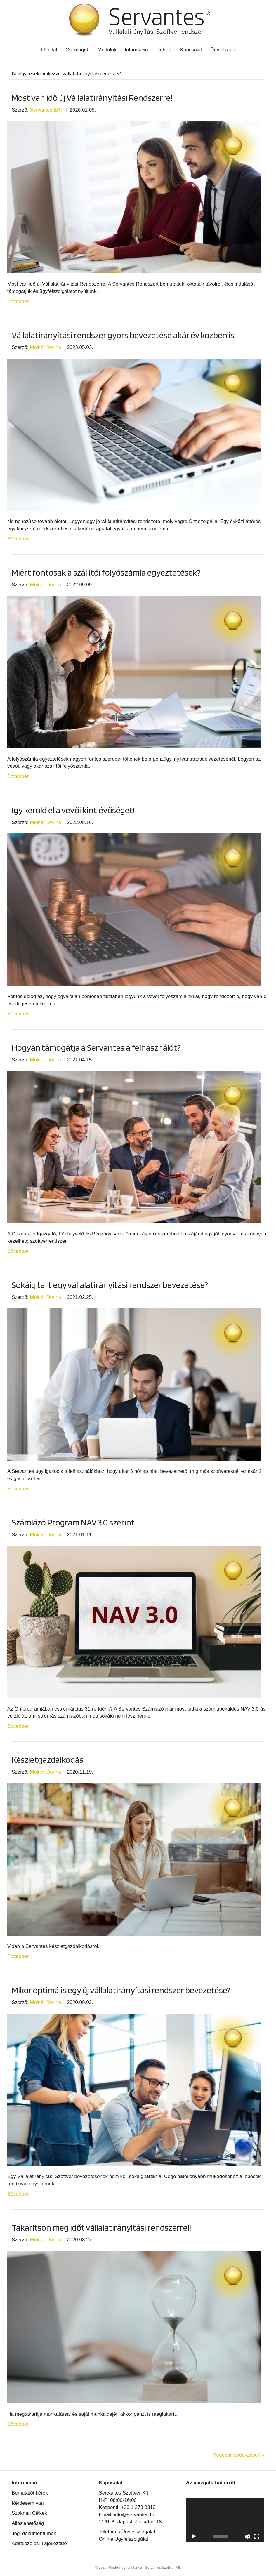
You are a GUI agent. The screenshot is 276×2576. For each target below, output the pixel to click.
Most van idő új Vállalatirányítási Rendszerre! (92, 97)
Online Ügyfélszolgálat (123, 2539)
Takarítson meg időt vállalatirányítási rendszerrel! (101, 2227)
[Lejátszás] (194, 2537)
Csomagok (77, 50)
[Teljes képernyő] (257, 2537)
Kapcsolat (191, 50)
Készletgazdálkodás (47, 1759)
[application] (225, 2520)
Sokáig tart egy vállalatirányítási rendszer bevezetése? (110, 1285)
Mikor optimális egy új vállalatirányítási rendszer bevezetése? (121, 1990)
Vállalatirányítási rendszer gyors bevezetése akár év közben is (123, 335)
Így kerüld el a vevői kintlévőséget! (73, 810)
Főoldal (49, 50)
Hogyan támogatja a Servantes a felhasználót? (96, 1047)
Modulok (107, 50)
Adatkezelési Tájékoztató (39, 2543)
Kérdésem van (28, 2503)
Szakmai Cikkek (29, 2513)
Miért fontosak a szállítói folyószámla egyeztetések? (106, 572)
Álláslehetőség (28, 2523)
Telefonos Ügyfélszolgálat (127, 2532)
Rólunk (164, 50)
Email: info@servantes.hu (127, 2514)
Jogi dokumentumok (34, 2533)
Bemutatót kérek (30, 2493)
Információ (136, 50)
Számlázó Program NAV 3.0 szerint (73, 1522)
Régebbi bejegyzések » (238, 2455)
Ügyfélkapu (222, 50)
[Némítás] (247, 2537)
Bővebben (18, 301)
